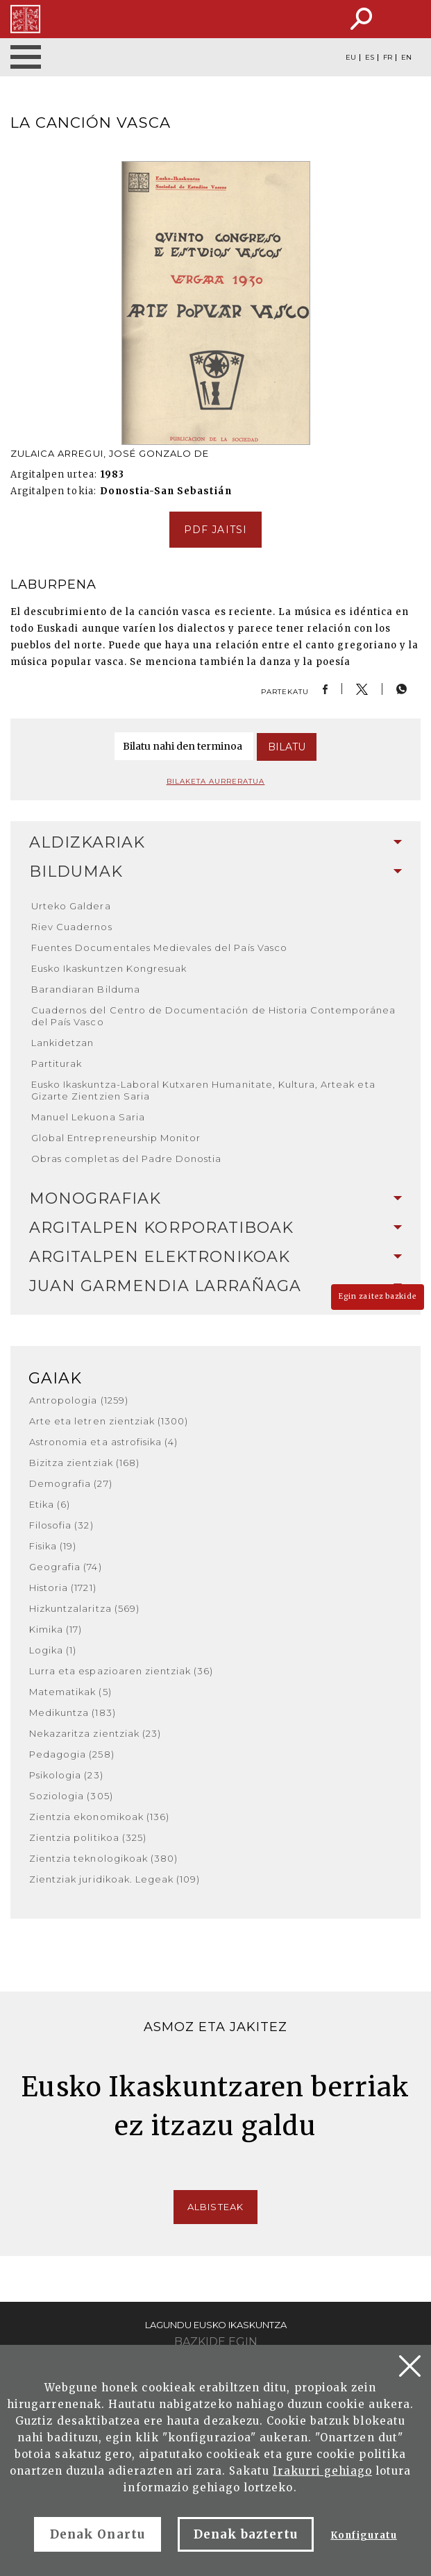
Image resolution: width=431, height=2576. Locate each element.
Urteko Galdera (71, 905)
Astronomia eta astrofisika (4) (103, 1441)
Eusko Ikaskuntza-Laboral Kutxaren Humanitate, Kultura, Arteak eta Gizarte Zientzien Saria (203, 1090)
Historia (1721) (62, 1587)
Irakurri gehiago (322, 2470)
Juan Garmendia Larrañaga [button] (215, 1286)
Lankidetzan (62, 1042)
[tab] (215, 843)
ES (369, 57)
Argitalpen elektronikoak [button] (215, 1256)
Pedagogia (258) (72, 1754)
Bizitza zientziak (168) (84, 1462)
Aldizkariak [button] (215, 842)
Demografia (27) (70, 1483)
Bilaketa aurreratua (216, 781)
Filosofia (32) (61, 1525)
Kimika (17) (55, 1629)
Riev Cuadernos (71, 926)
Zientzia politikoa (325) (87, 1837)
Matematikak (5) (70, 1691)
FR (387, 57)
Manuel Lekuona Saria (88, 1116)
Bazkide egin (215, 2341)
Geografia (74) (65, 1566)
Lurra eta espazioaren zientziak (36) (121, 1670)
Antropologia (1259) (78, 1400)
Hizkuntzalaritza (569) (84, 1608)
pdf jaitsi (215, 529)
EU (351, 57)
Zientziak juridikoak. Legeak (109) (114, 1879)
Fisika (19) (52, 1545)
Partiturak (56, 1063)
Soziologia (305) (71, 1795)
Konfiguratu (363, 2535)
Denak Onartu (97, 2534)
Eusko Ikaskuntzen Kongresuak (109, 968)
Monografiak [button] (215, 1198)
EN (406, 57)
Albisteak (215, 2206)
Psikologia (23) (66, 1775)
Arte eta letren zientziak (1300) (108, 1420)
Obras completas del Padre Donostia (126, 1158)
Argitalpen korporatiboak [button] (215, 1227)
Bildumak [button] (215, 871)
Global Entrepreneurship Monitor (116, 1137)
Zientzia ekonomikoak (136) (99, 1816)
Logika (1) (52, 1650)
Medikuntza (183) (72, 1712)
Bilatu (286, 747)
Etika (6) (49, 1504)
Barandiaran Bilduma (85, 989)
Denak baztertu (246, 2534)
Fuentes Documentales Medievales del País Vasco (159, 947)
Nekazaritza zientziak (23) (95, 1733)
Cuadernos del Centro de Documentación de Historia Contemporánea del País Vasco (213, 1015)
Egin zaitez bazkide (377, 1296)
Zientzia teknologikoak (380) (103, 1858)
